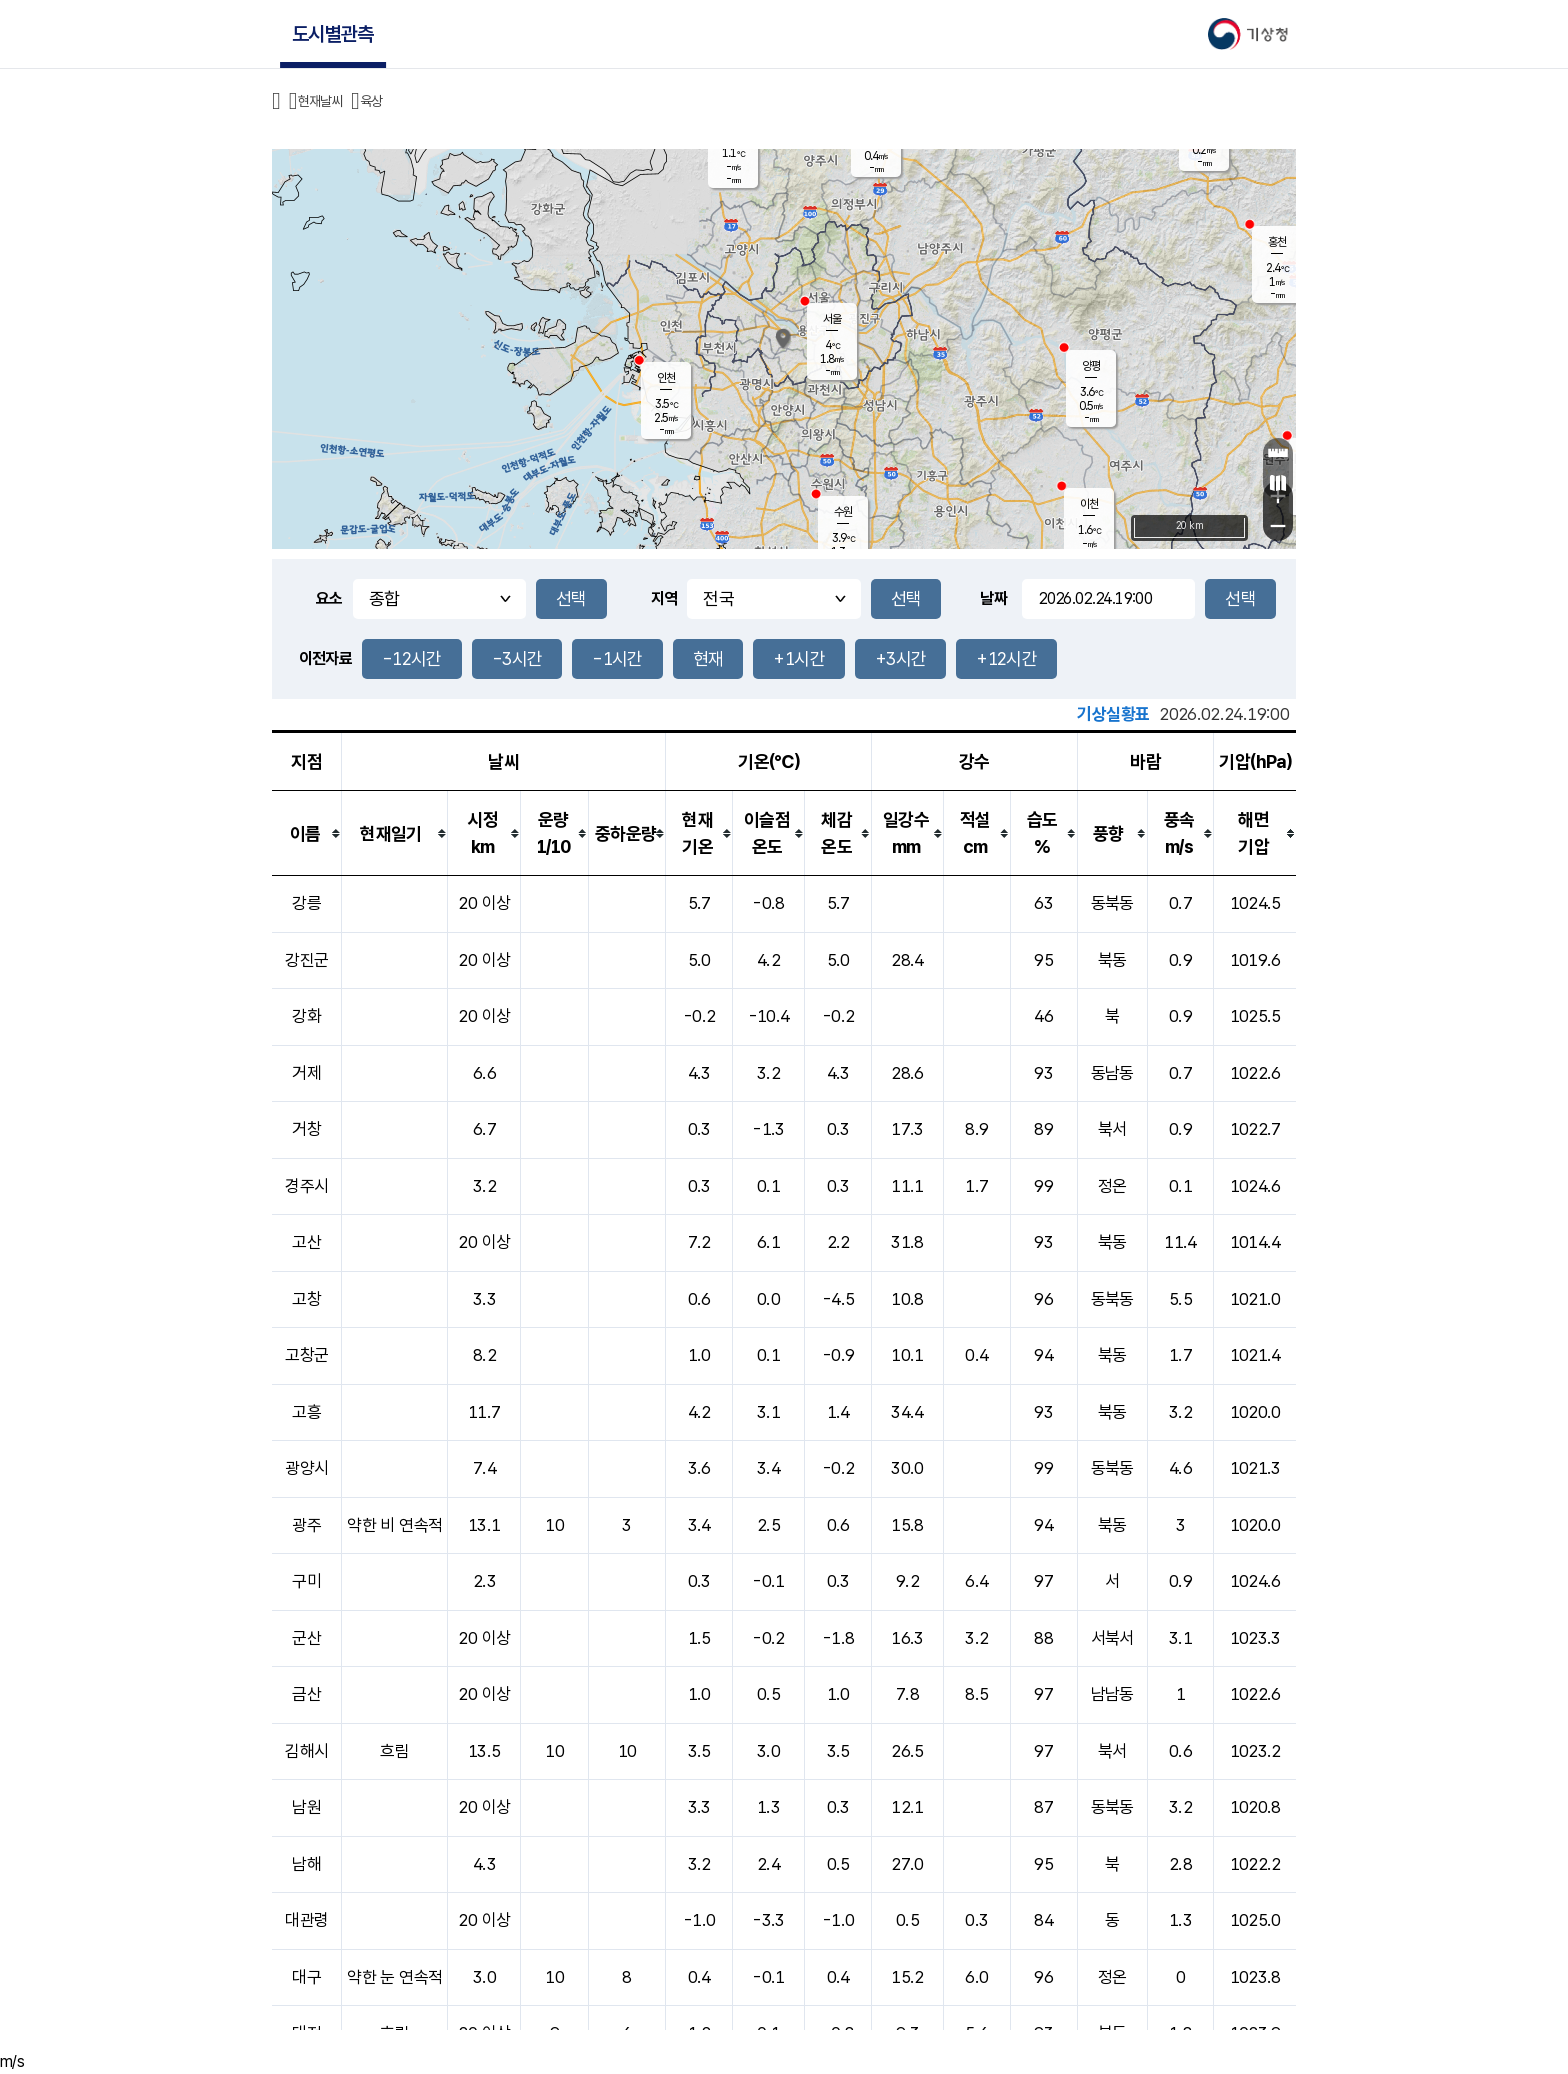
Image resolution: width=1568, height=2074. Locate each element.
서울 (832, 319)
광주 (306, 1525)
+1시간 (798, 658)
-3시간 (517, 658)
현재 (708, 658)
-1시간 (617, 658)
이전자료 (325, 658)
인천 (666, 378)
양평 (1091, 366)
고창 (306, 1299)
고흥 (306, 1412)
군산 (306, 1638)
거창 (306, 1129)
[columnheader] (307, 833)
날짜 (993, 598)
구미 (306, 1581)
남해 (306, 1864)
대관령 (306, 1920)
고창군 (306, 1355)
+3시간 (900, 658)
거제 (306, 1073)
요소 (329, 598)
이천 (1089, 504)
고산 (306, 1242)
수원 (843, 512)
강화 (306, 1016)
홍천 (1277, 242)
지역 (664, 598)
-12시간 (412, 658)
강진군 (306, 960)
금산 (306, 1694)
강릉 (306, 903)
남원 (306, 1807)
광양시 (306, 1468)
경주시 (306, 1186)
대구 (306, 1977)
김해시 (306, 1751)
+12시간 (1006, 658)
